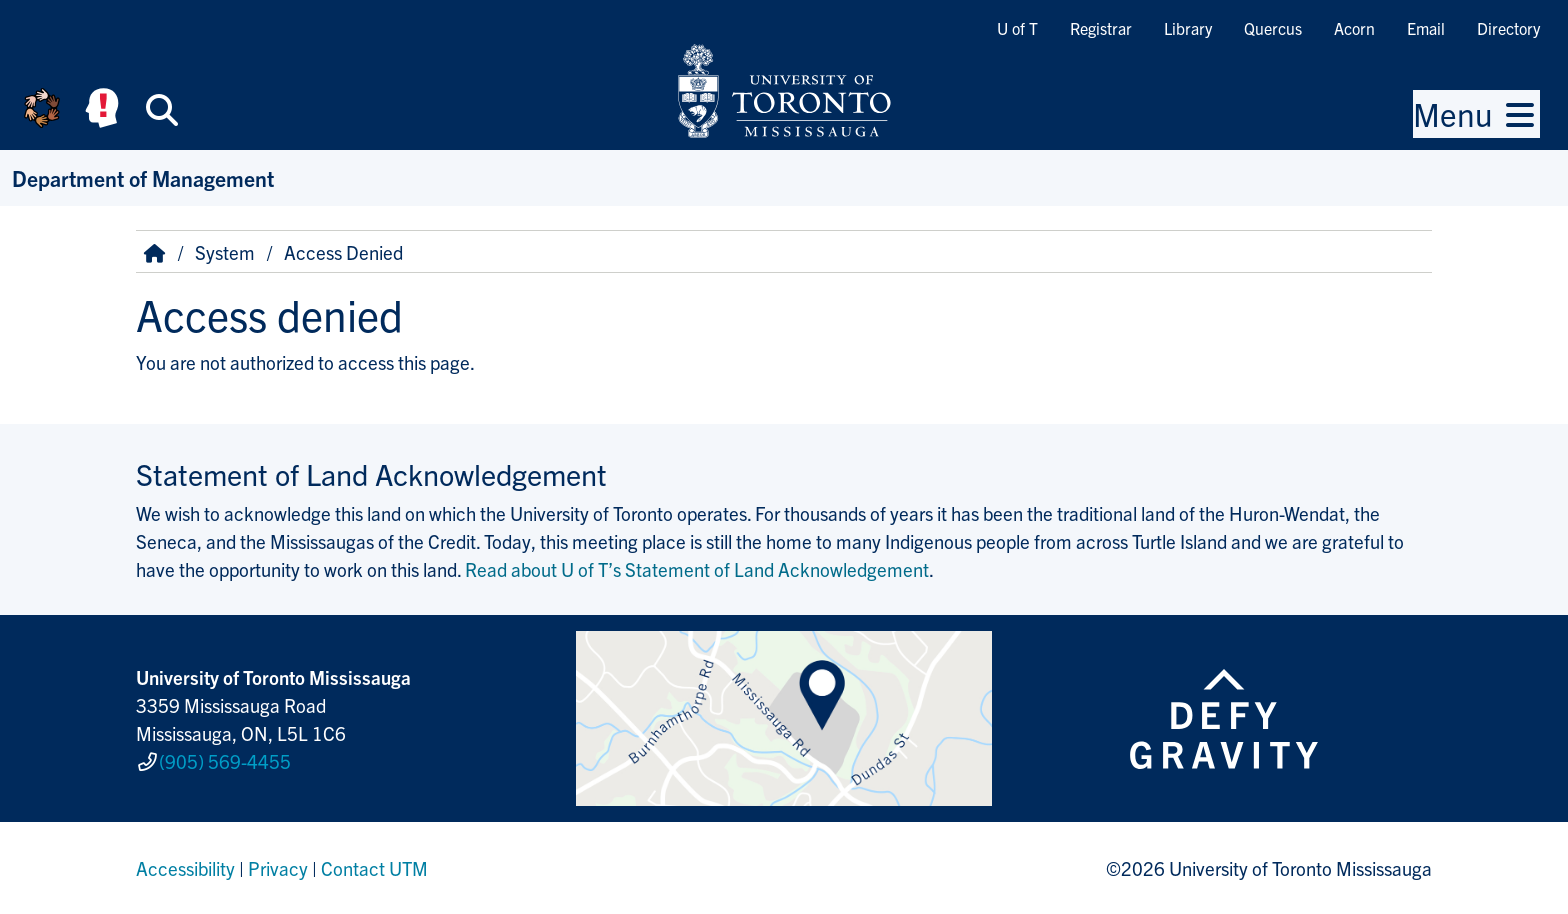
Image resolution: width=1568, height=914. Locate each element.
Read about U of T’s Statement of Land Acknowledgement (697, 569)
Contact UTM (374, 868)
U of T (1017, 28)
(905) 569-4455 (225, 761)
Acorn (1354, 28)
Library (1188, 28)
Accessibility (185, 868)
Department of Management (143, 177)
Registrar (1101, 28)
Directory (1508, 28)
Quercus (1273, 28)
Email (1426, 28)
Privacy (278, 868)
